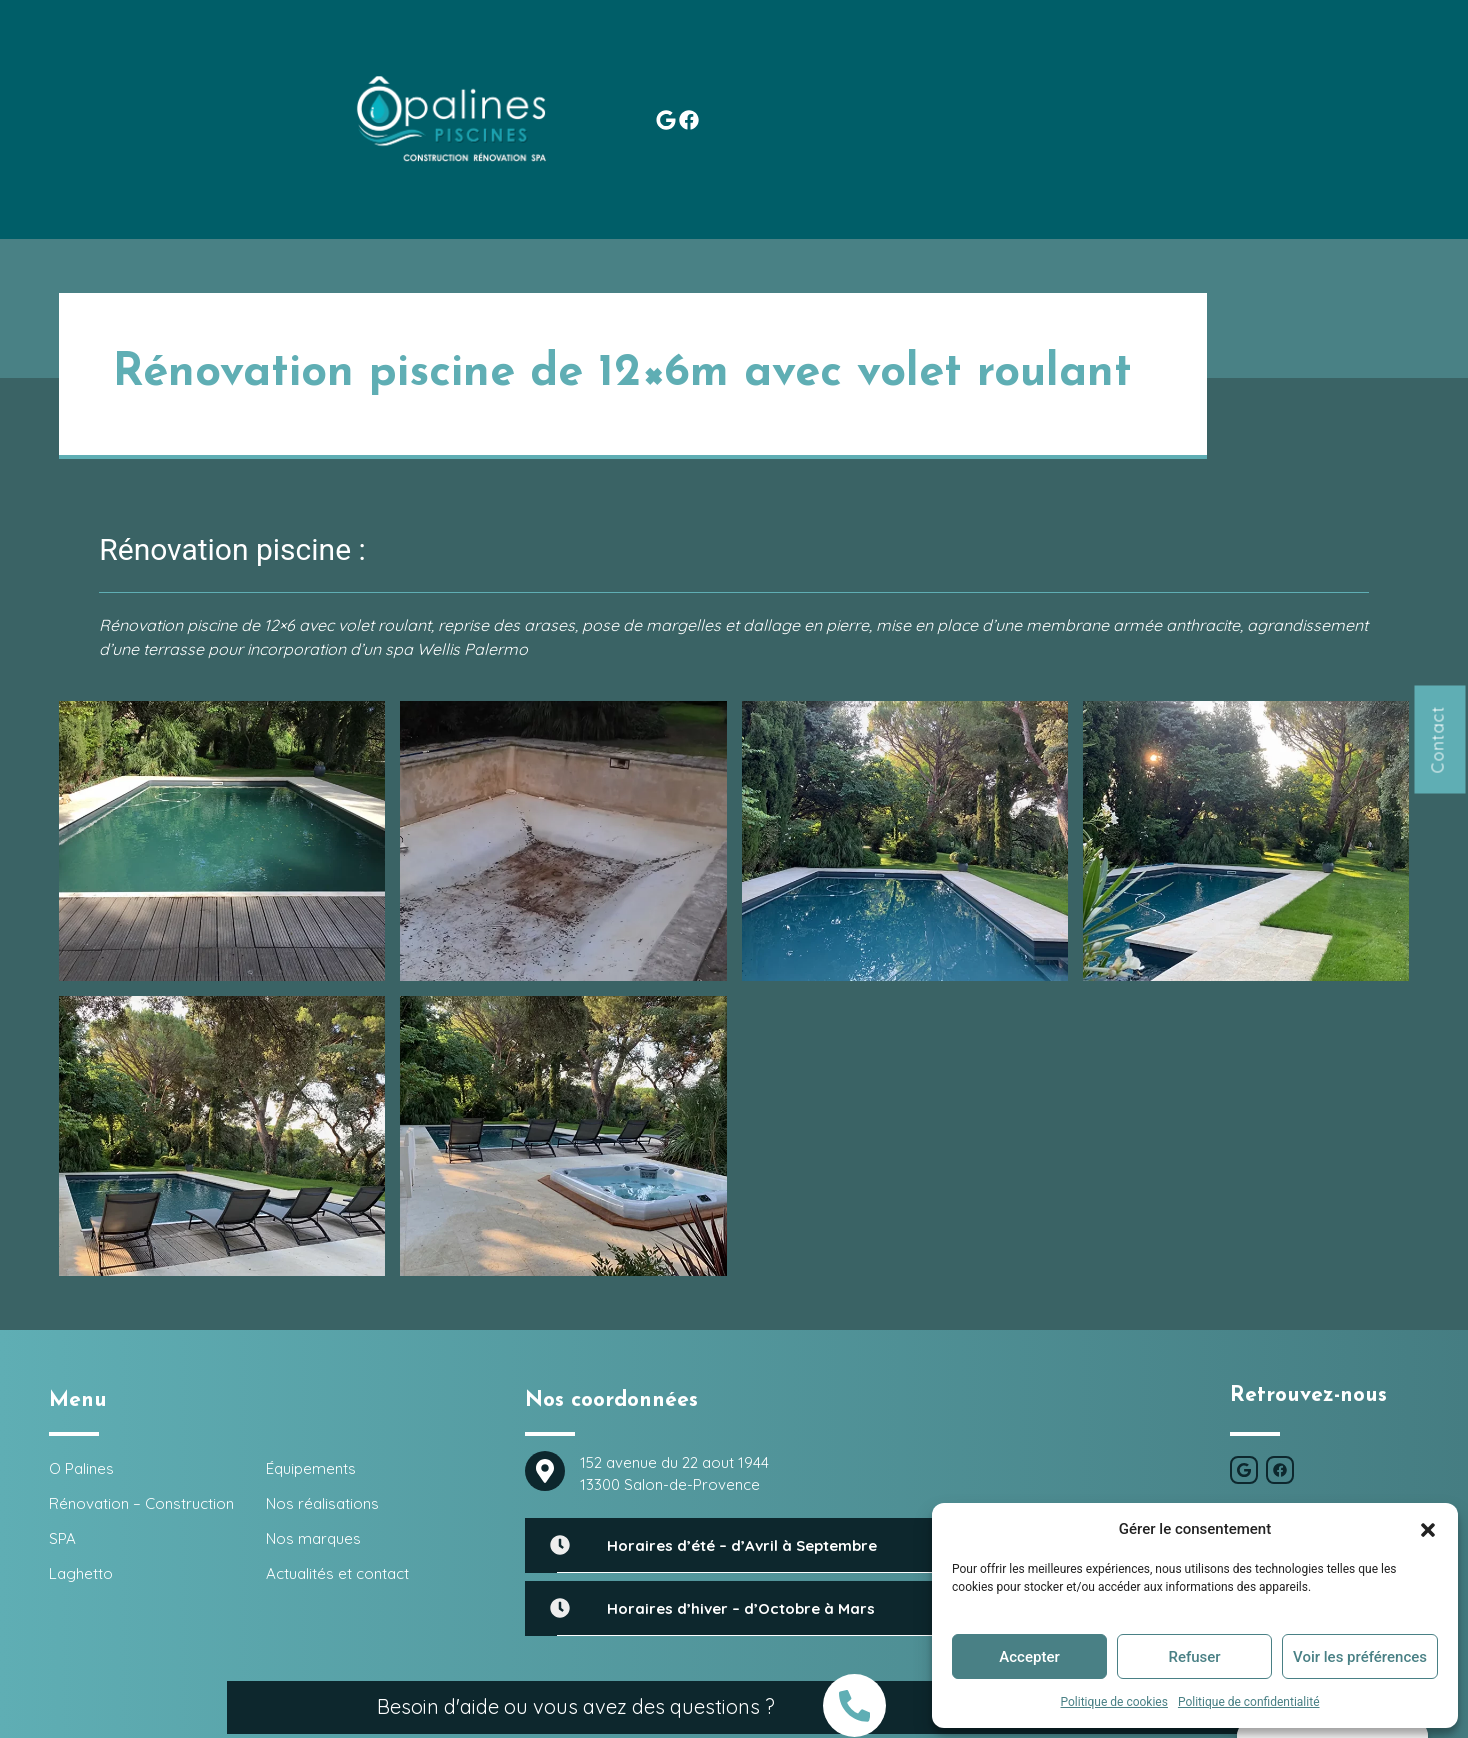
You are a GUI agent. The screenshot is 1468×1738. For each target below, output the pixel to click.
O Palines (281, 52)
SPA (631, 52)
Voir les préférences (1360, 1657)
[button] (1428, 1529)
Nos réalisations (971, 52)
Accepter (1029, 1657)
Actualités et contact (1278, 52)
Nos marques (1115, 52)
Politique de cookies (1114, 1702)
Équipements (829, 52)
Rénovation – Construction (462, 52)
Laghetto (716, 52)
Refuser (1194, 1657)
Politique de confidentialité (1249, 1702)
